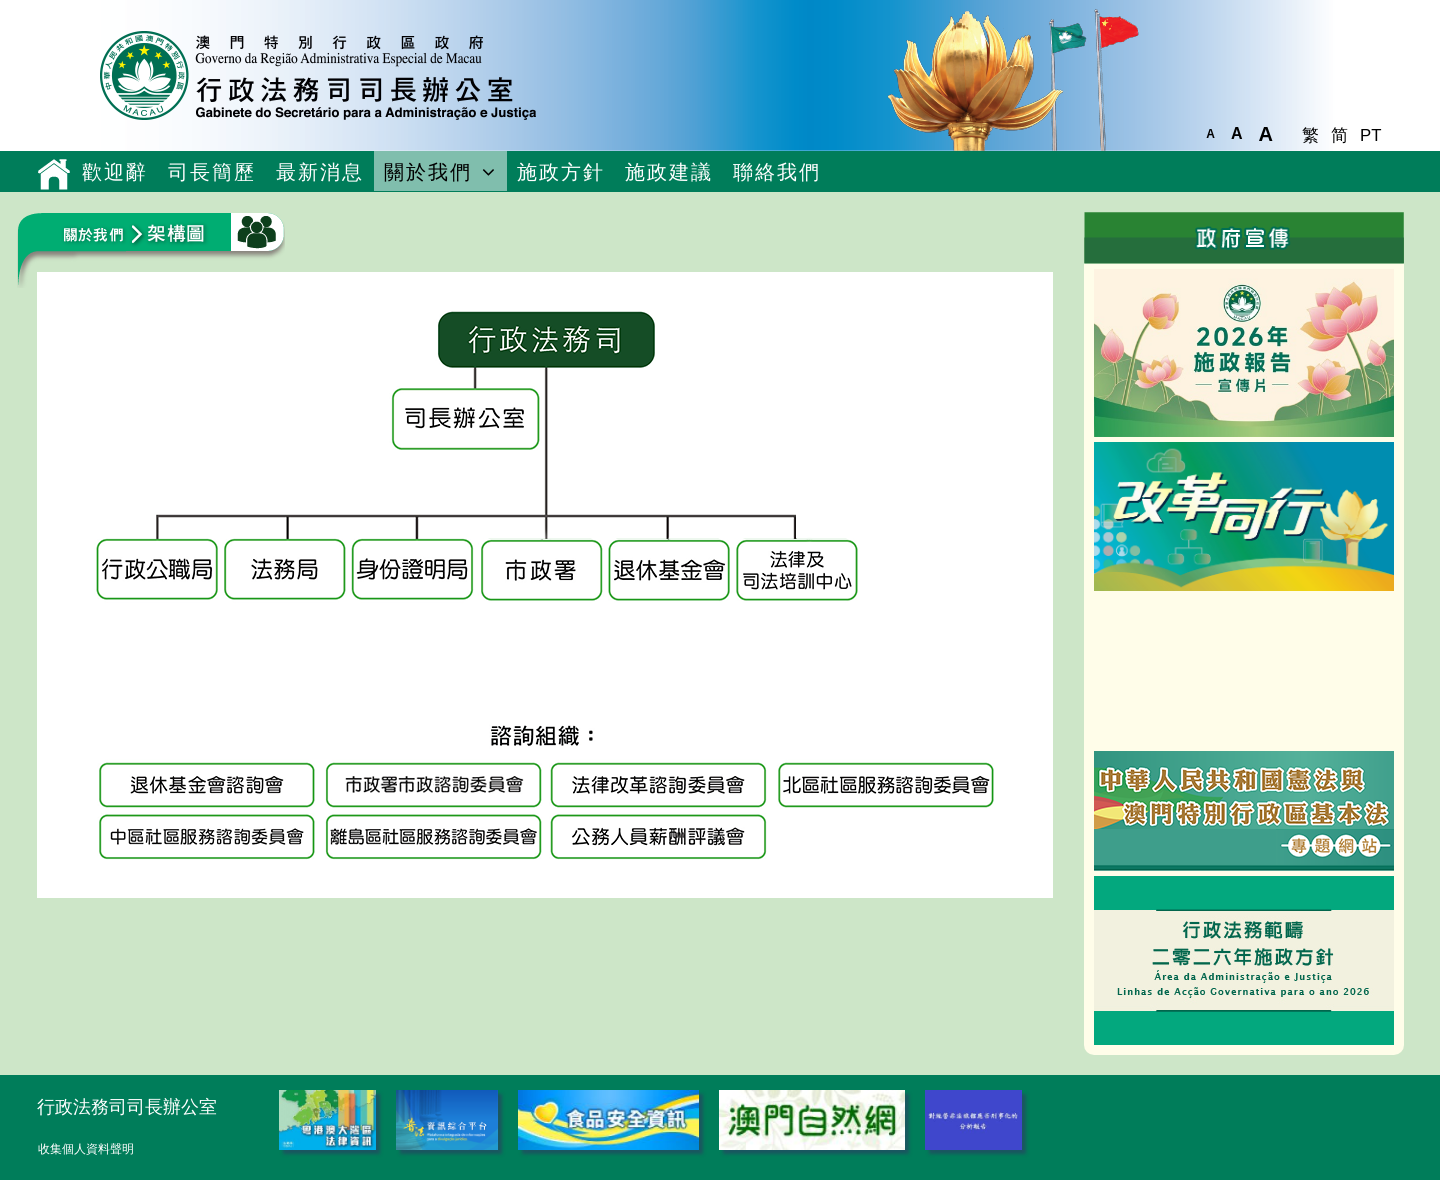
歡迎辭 (115, 172)
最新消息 (320, 172)
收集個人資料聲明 (86, 1149)
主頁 (54, 174)
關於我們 (428, 172)
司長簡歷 (212, 172)
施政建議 (669, 172)
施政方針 (561, 172)
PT (1370, 135)
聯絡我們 (777, 172)
